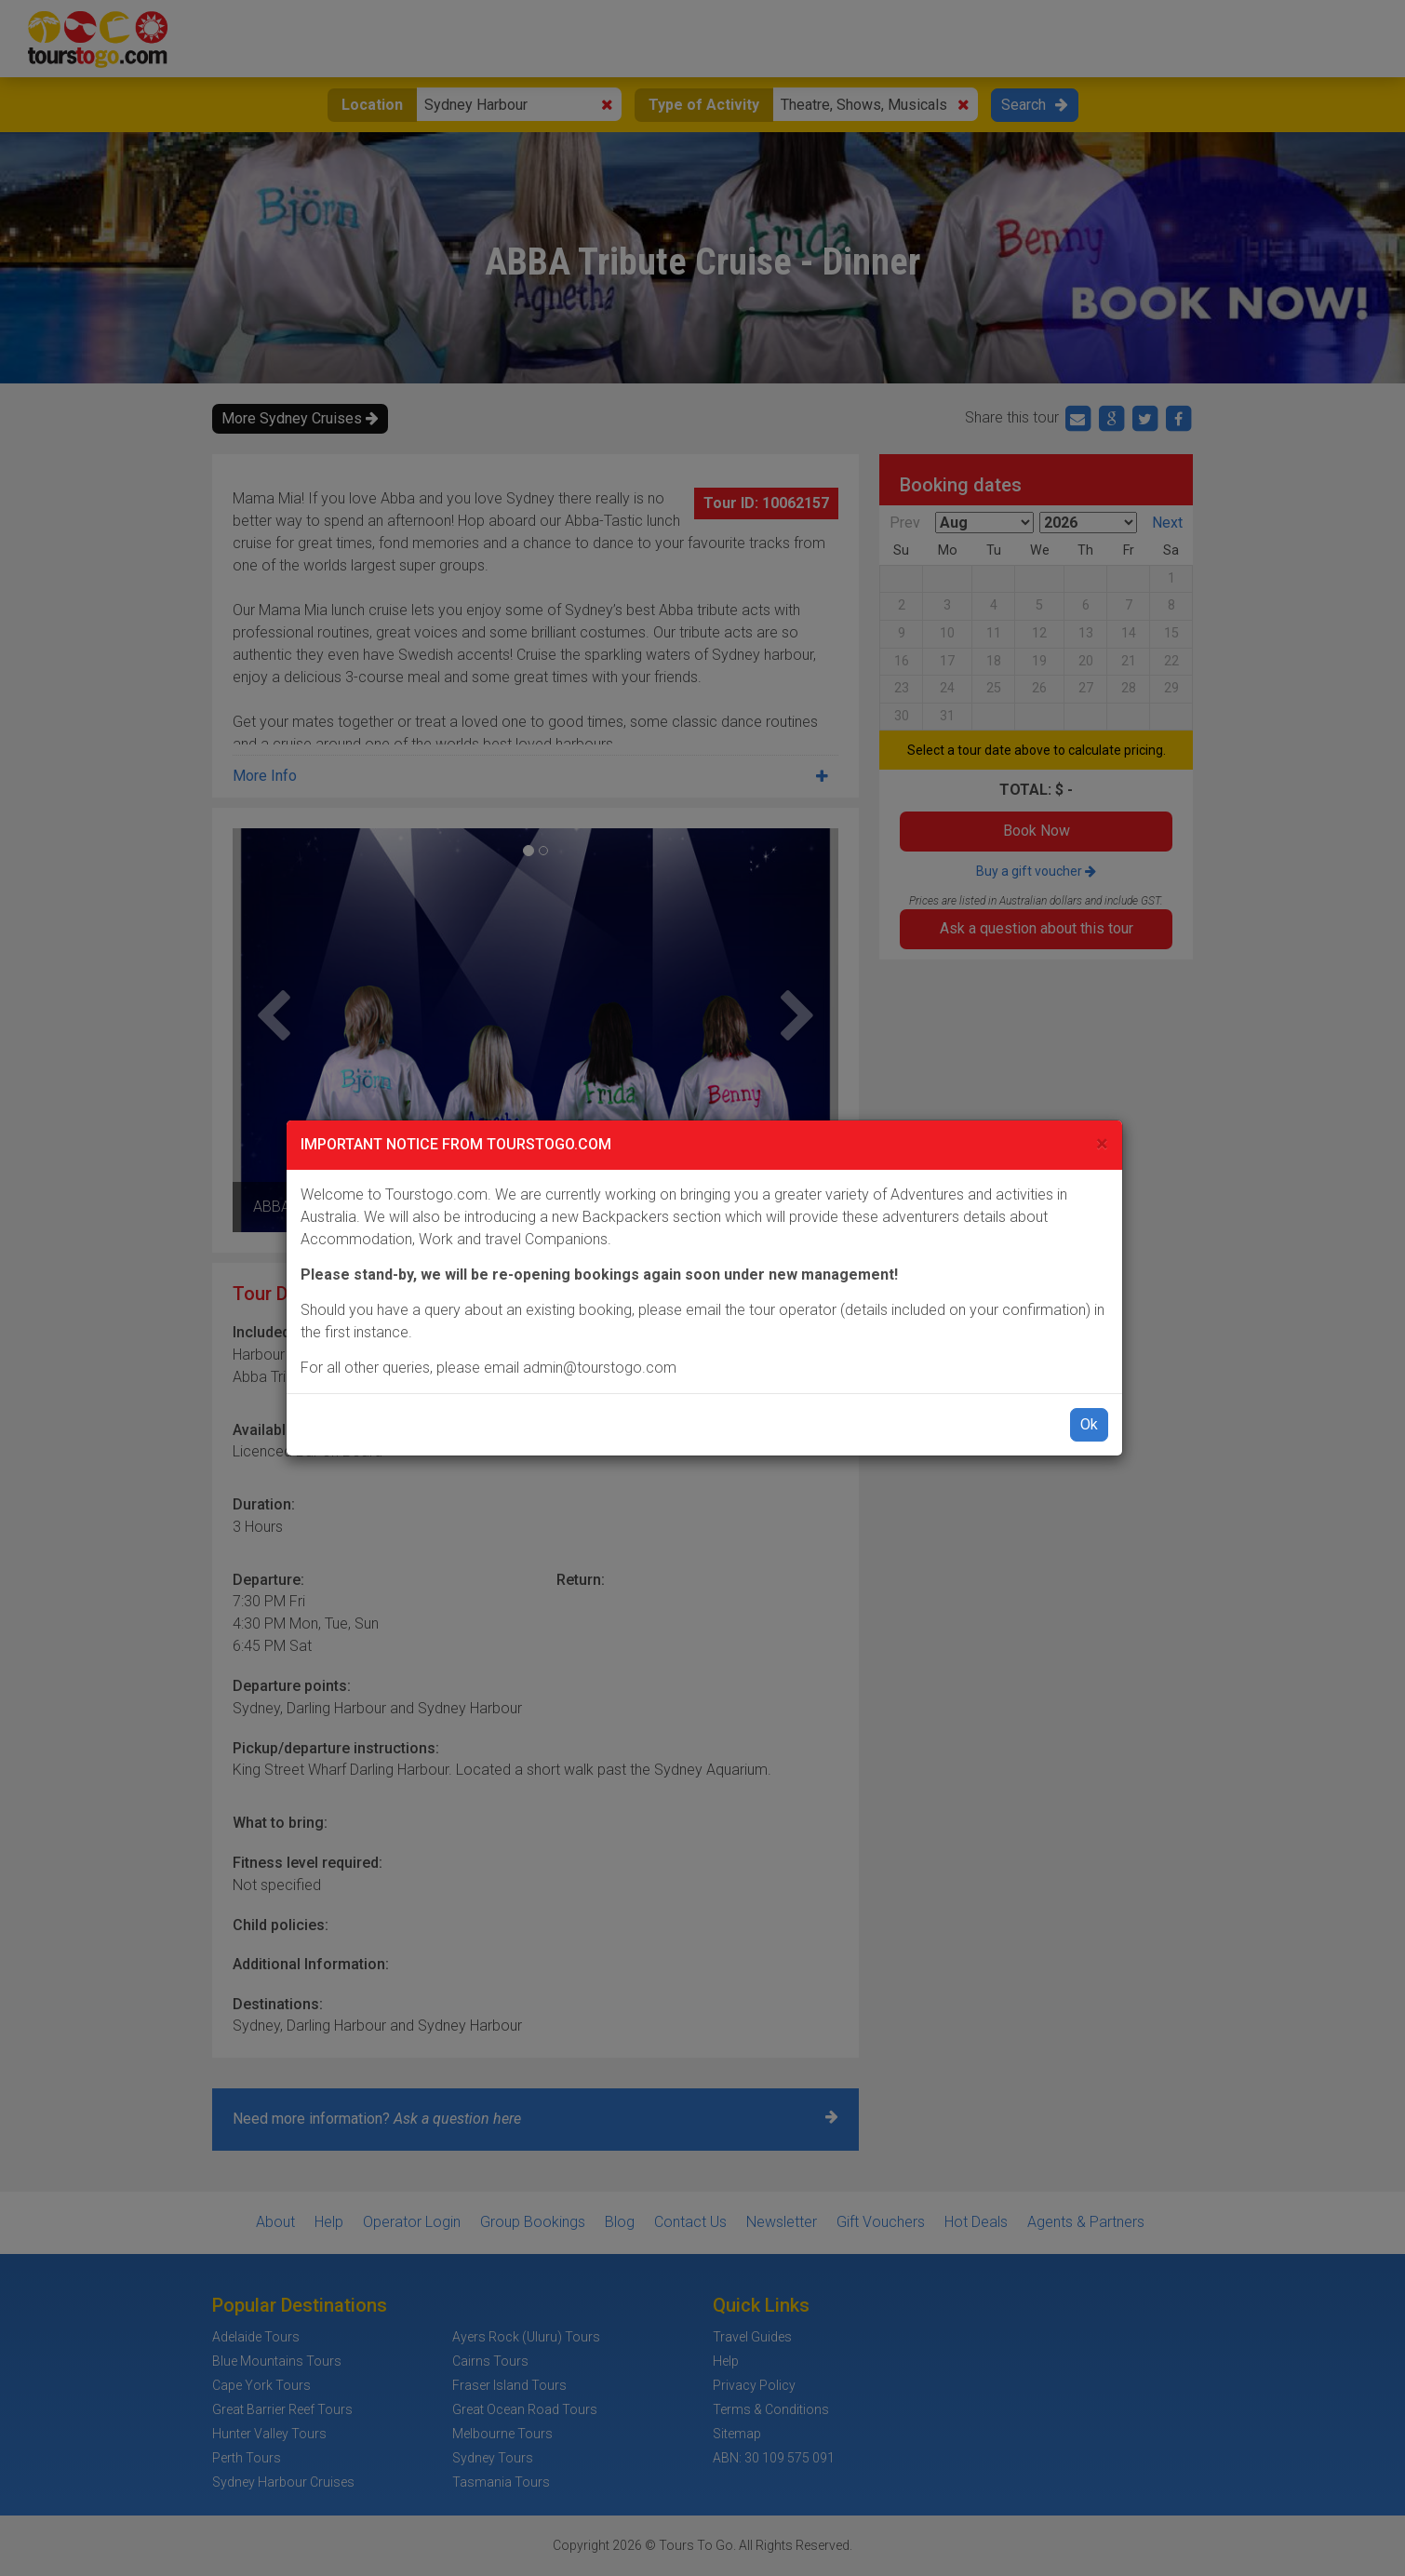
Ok (1089, 1424)
